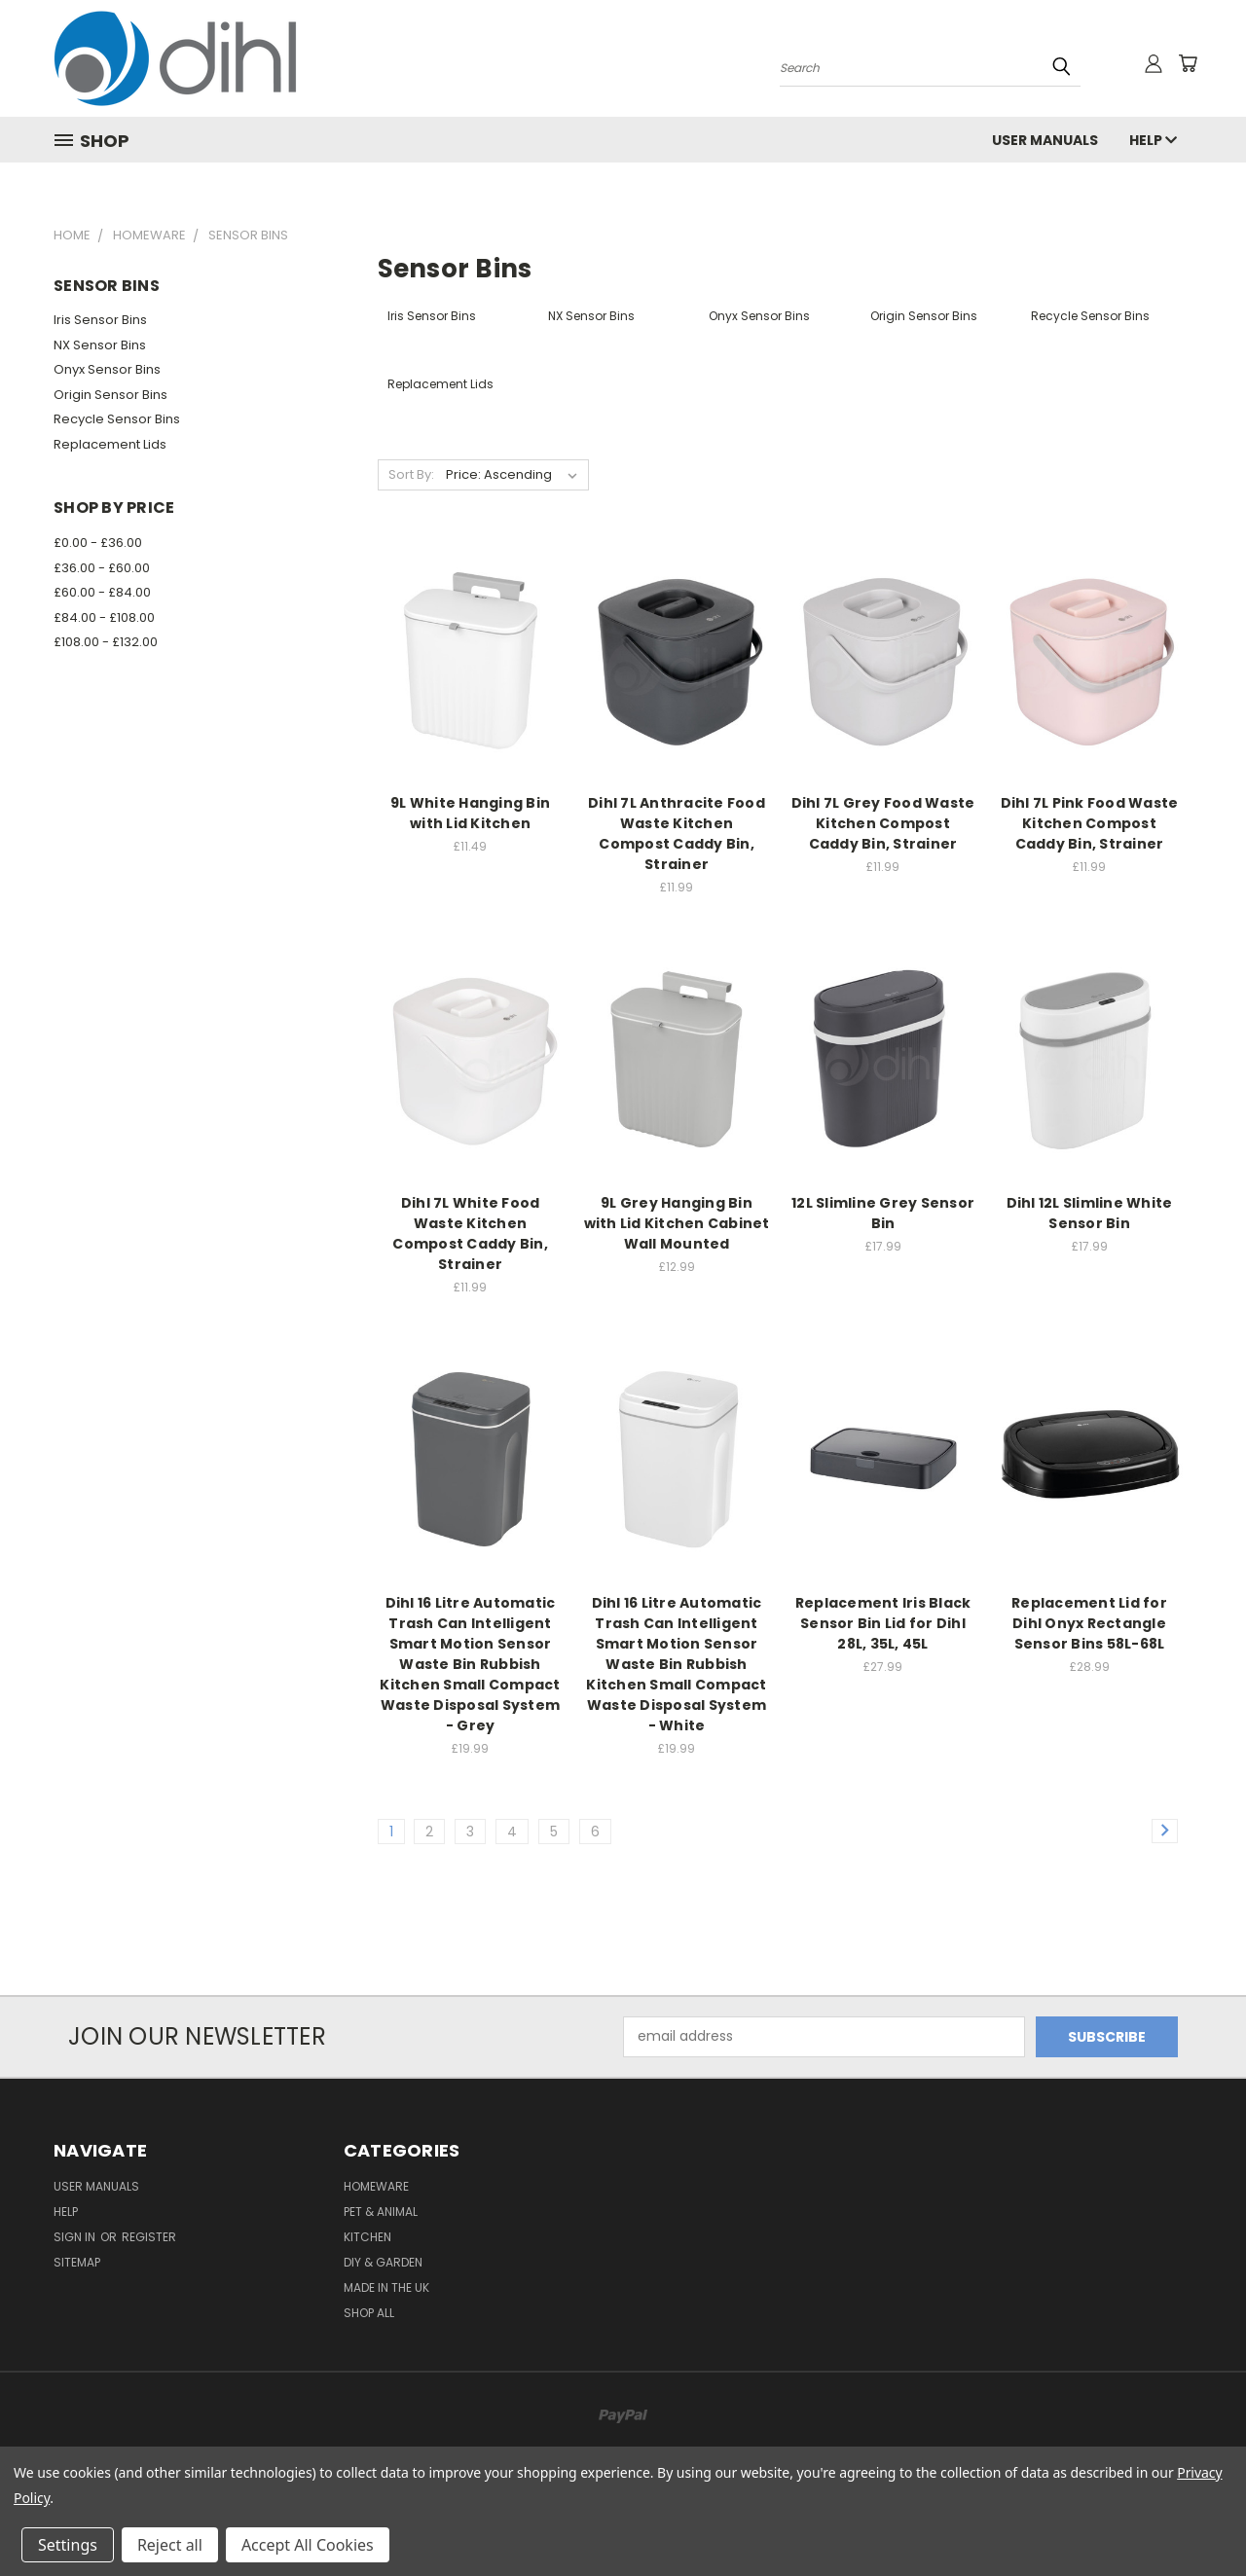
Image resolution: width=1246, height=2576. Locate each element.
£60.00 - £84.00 (102, 592)
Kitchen (367, 2237)
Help (1153, 140)
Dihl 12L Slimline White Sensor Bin (1090, 1213)
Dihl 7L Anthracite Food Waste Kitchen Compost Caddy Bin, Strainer (676, 833)
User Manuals (1045, 140)
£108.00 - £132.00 (106, 642)
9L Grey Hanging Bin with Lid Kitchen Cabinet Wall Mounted (677, 1223)
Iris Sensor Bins (100, 319)
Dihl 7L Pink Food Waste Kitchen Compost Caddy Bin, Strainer (1090, 823)
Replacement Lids (110, 444)
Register (149, 2237)
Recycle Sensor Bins (117, 419)
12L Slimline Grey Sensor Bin (882, 1213)
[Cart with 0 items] (1187, 63)
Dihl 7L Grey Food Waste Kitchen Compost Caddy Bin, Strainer (883, 823)
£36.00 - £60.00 (102, 568)
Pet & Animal (381, 2211)
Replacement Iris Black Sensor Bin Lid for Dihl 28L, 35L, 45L (883, 1623)
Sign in (76, 2237)
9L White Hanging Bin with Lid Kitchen (470, 813)
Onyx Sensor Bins (107, 369)
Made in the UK (386, 2287)
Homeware (376, 2186)
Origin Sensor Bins (110, 394)
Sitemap (77, 2262)
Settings (67, 2545)
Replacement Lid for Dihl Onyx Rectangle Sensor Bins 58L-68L (1089, 1623)
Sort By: (411, 474)
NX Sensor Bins (100, 345)
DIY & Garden (383, 2262)
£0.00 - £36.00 (98, 542)
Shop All (369, 2312)
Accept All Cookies (307, 2545)
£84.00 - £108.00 (104, 617)
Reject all (169, 2545)
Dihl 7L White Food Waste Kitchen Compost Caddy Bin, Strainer (470, 1233)
